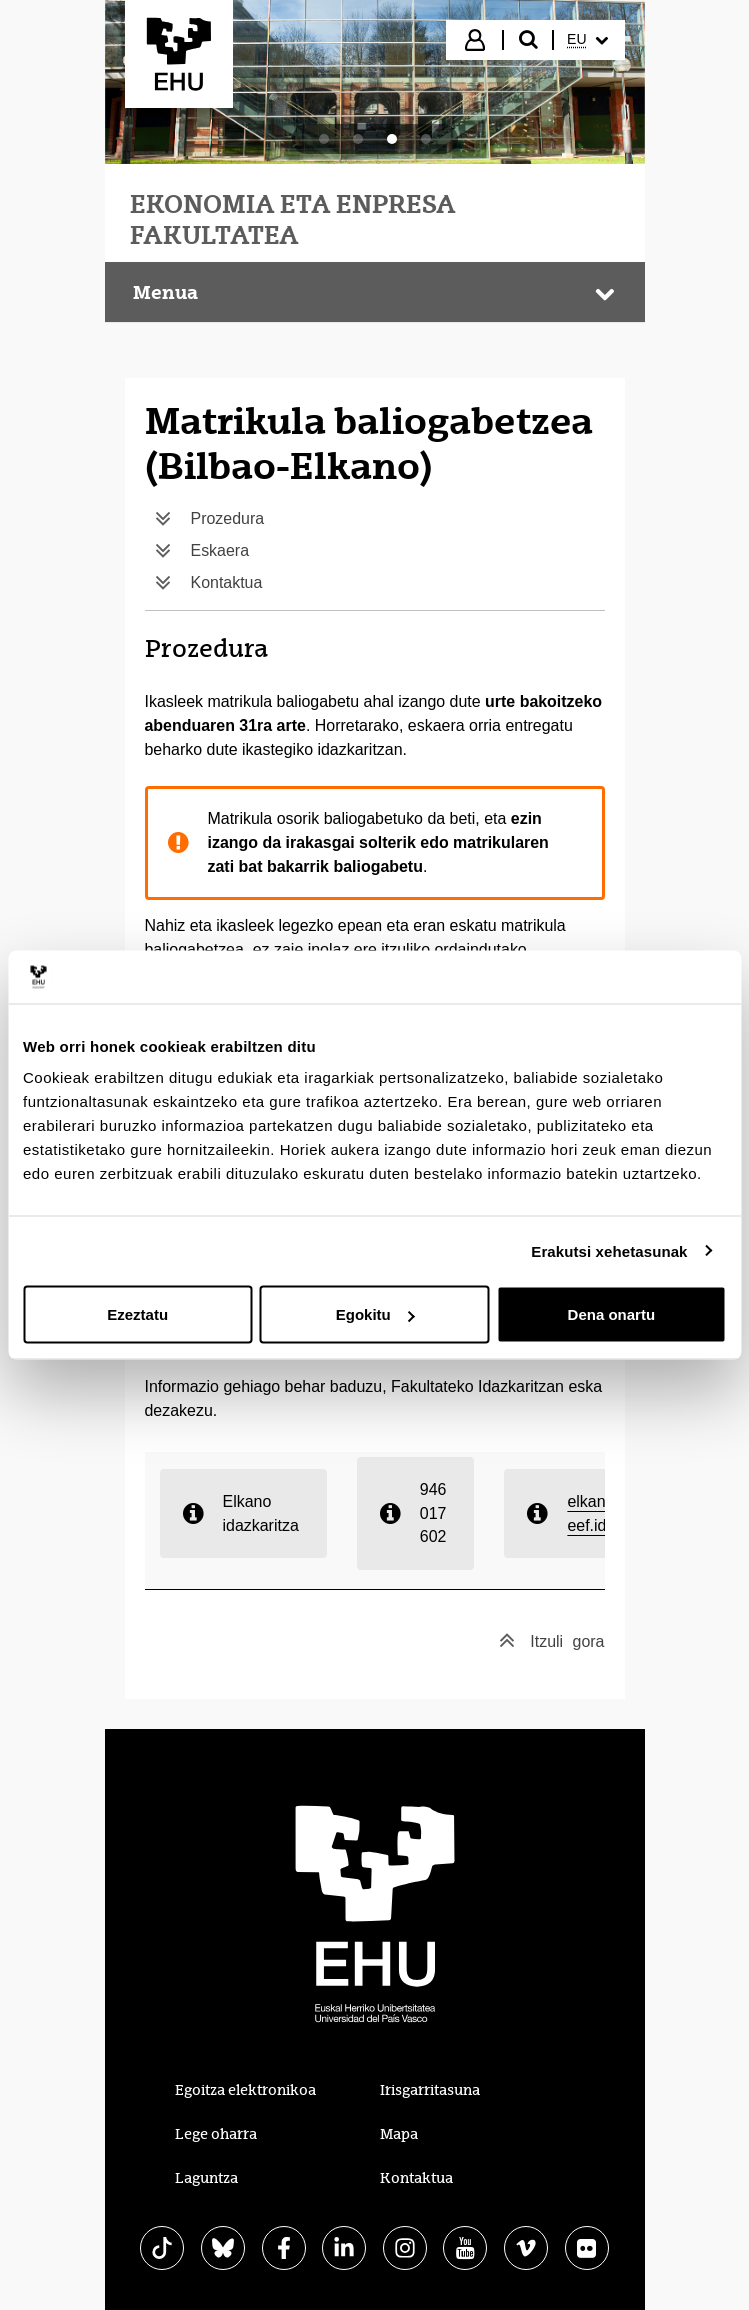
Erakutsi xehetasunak (609, 1250)
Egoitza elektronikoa (245, 2090)
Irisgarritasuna (430, 2090)
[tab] (324, 139)
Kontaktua (416, 2178)
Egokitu (375, 1314)
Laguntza (206, 2178)
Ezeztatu (137, 1314)
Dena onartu (612, 1314)
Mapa (399, 2134)
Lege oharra (216, 2134)
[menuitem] (587, 40)
